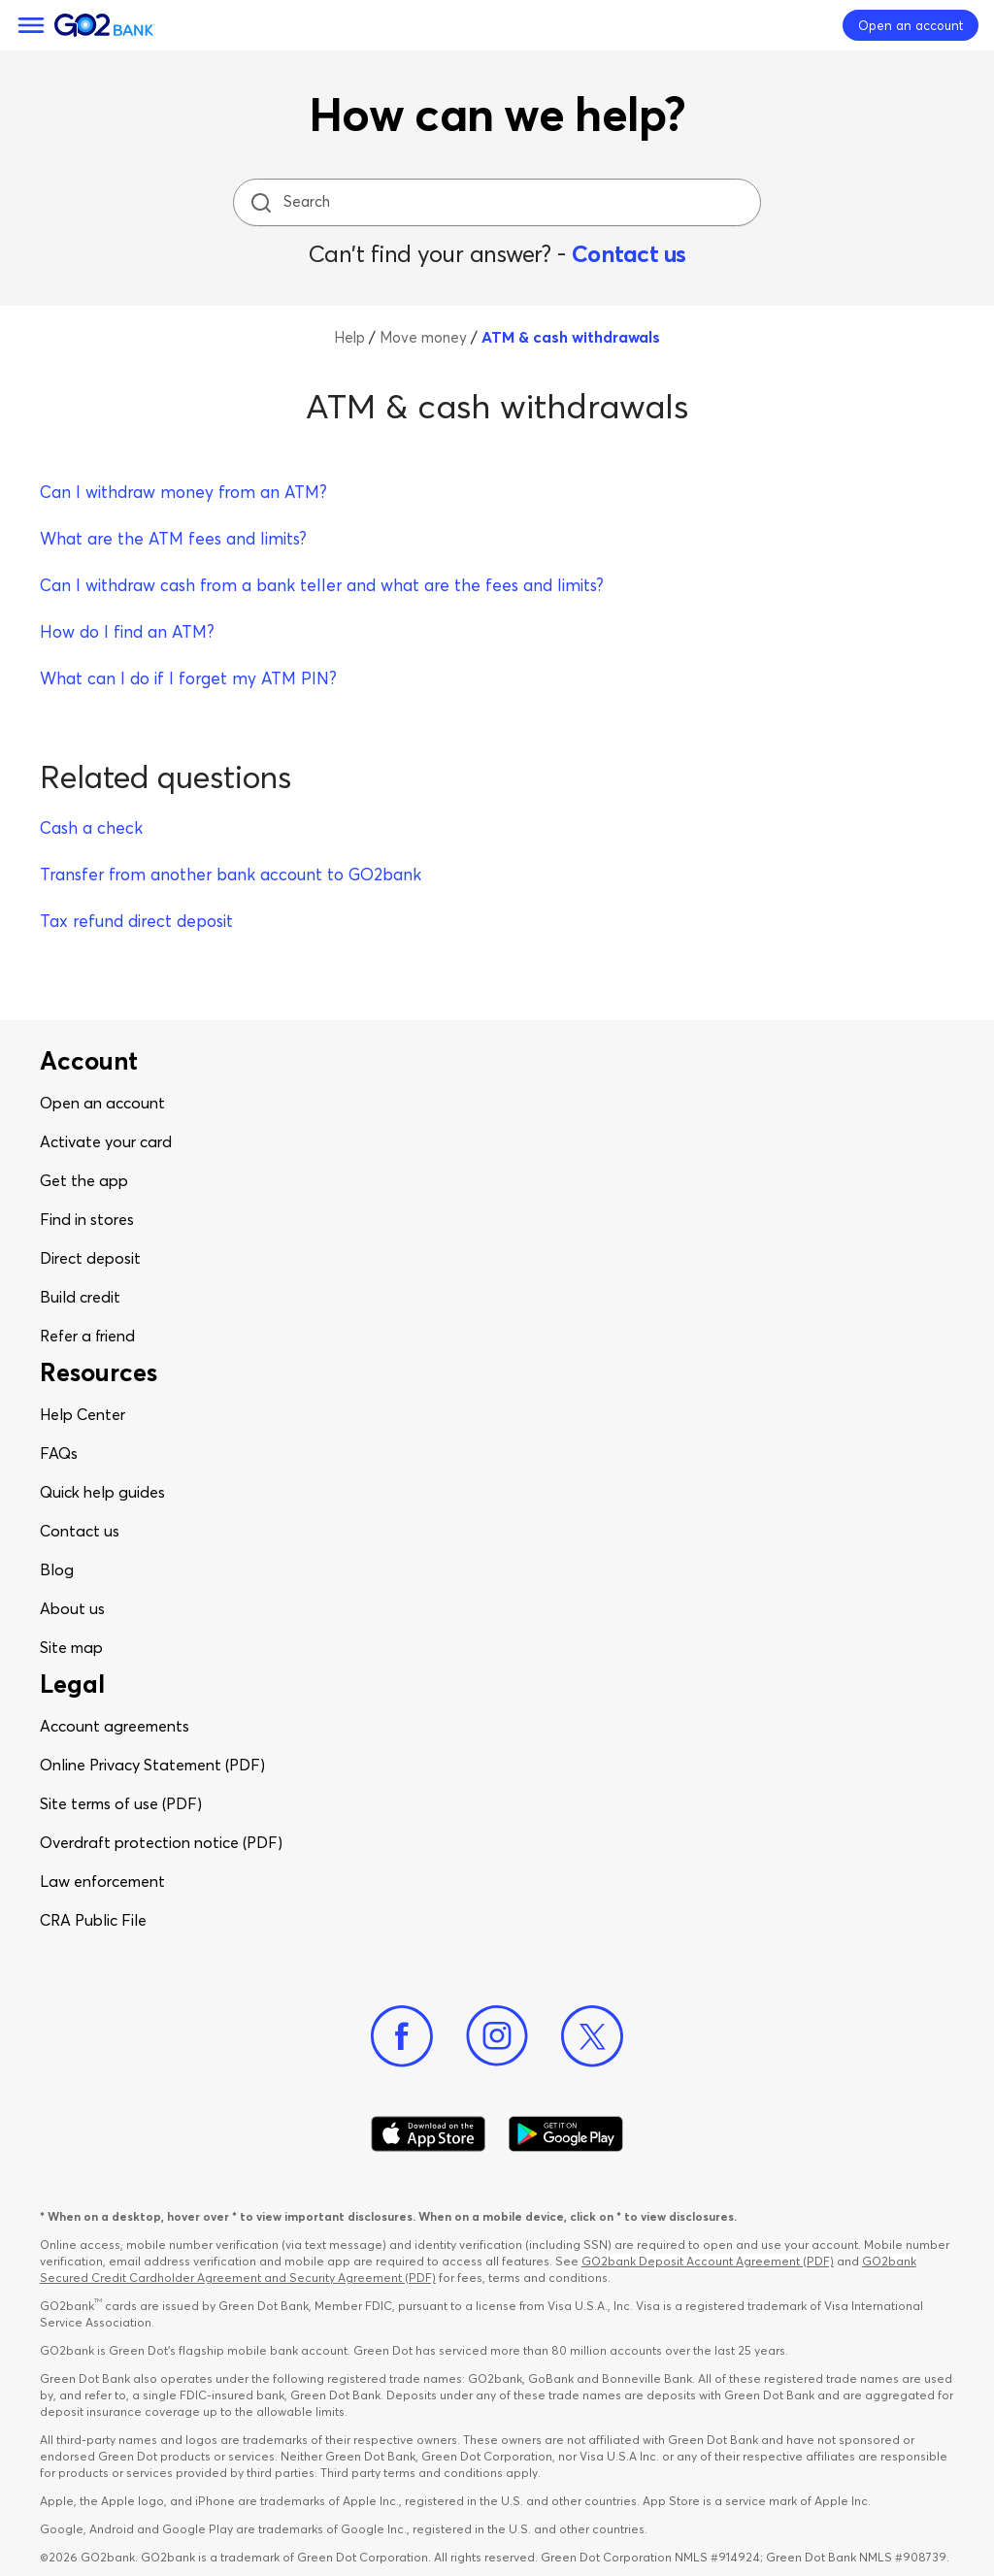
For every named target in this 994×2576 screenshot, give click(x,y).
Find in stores (87, 1219)
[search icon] (260, 202)
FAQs (59, 1453)
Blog (57, 1569)
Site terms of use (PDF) (121, 1803)
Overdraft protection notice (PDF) (161, 1842)
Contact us (629, 254)
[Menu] (31, 25)
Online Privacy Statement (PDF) (152, 1764)
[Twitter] (592, 2036)
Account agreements (114, 1725)
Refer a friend (87, 1335)
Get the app (84, 1180)
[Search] (499, 202)
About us (72, 1608)
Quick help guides (102, 1492)
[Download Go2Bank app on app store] (428, 2134)
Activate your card (106, 1141)
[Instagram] (497, 2036)
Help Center (82, 1414)
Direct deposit (90, 1258)
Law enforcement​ (102, 1881)
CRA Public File (93, 1920)
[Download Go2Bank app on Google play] (566, 2134)
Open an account (102, 1102)
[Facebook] (402, 2036)
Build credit (80, 1296)
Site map (71, 1647)
